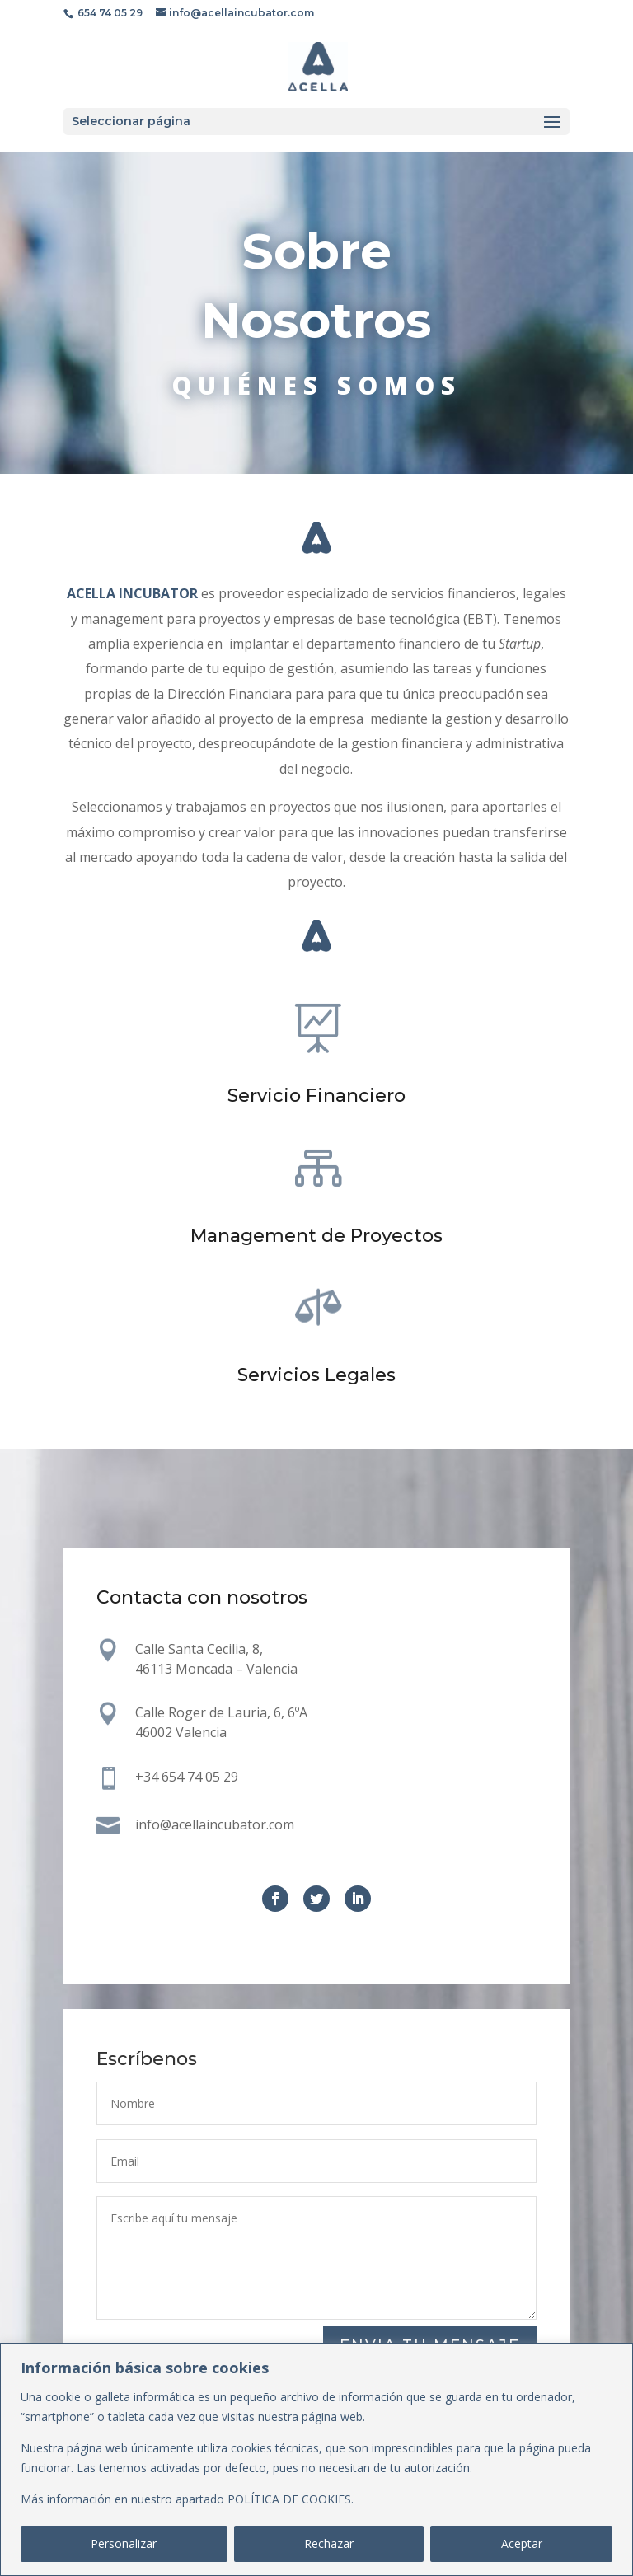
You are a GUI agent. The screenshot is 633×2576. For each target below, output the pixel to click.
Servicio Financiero (316, 1095)
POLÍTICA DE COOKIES (289, 2499)
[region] (316, 2459)
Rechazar (329, 2543)
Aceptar (521, 2543)
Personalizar (124, 2543)
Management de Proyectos (316, 1236)
